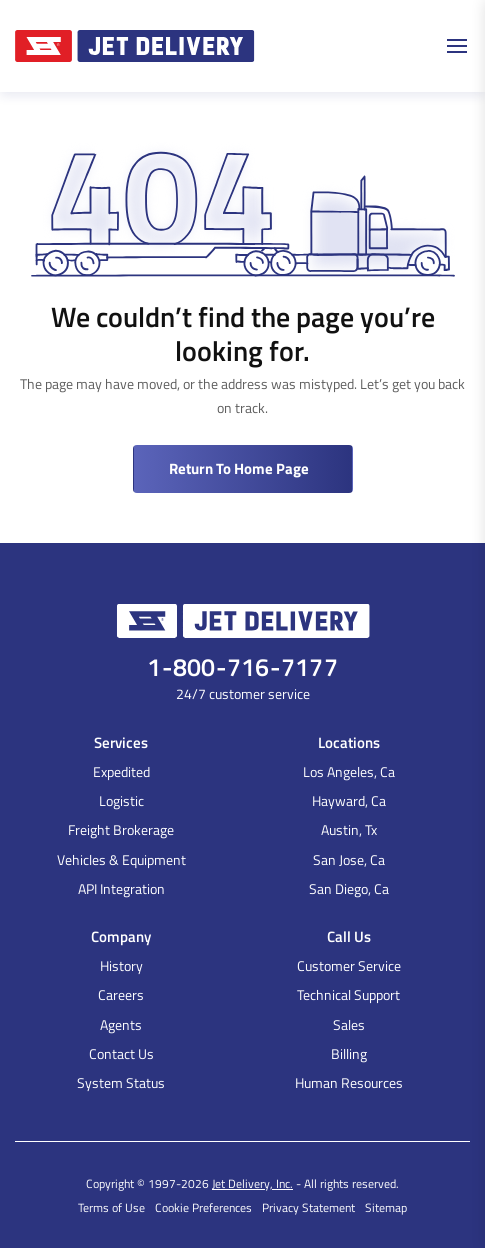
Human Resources (349, 1082)
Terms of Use (111, 1207)
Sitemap (386, 1207)
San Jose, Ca (349, 859)
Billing (349, 1053)
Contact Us (121, 1053)
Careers (121, 994)
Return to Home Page (239, 468)
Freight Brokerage (121, 829)
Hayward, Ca (349, 800)
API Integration (121, 888)
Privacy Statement (308, 1207)
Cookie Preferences (203, 1207)
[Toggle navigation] (460, 46)
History (121, 965)
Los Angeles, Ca (349, 771)
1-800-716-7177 (242, 667)
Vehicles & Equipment (121, 859)
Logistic (121, 800)
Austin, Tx (349, 829)
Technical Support (348, 994)
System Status (121, 1082)
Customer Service (349, 965)
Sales (349, 1024)
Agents (121, 1024)
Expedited (121, 771)
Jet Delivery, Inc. (252, 1183)
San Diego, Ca (349, 888)
